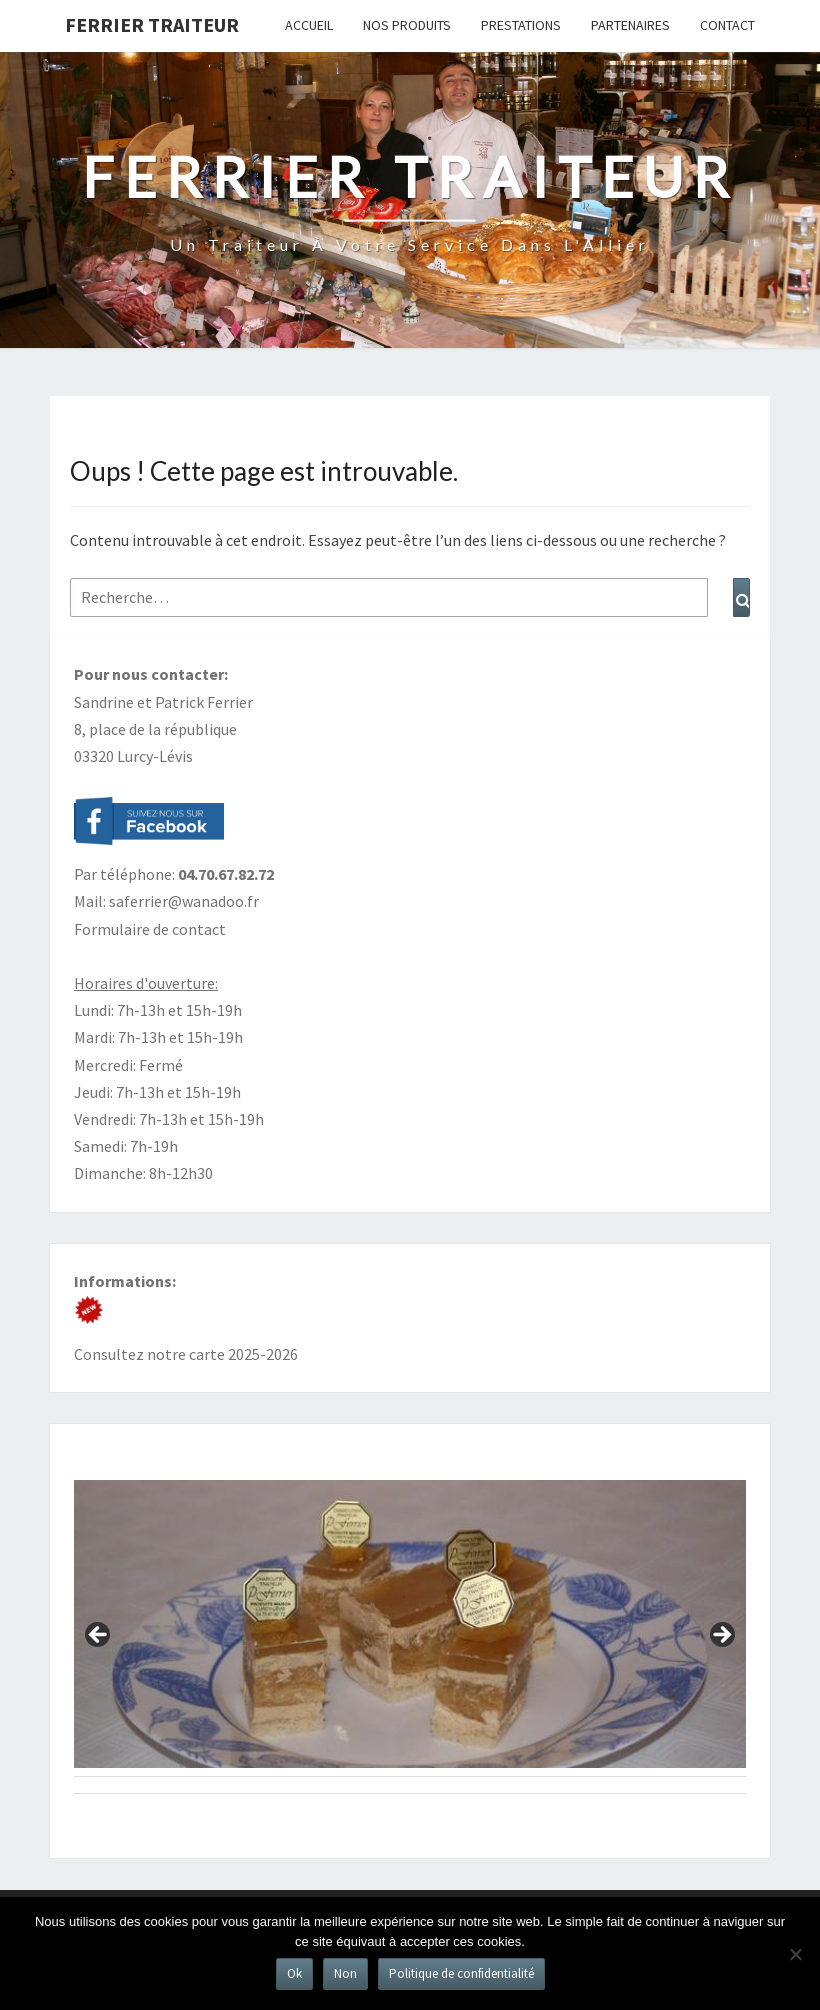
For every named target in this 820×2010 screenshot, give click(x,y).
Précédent (99, 1636)
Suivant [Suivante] (721, 1636)
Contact (727, 25)
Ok (294, 1973)
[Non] (795, 1954)
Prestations (521, 25)
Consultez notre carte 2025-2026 (186, 1354)
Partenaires (630, 25)
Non (345, 1973)
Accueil (309, 25)
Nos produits (407, 25)
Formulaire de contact (150, 929)
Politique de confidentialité (461, 1973)
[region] (410, 1641)
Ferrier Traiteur (152, 24)
